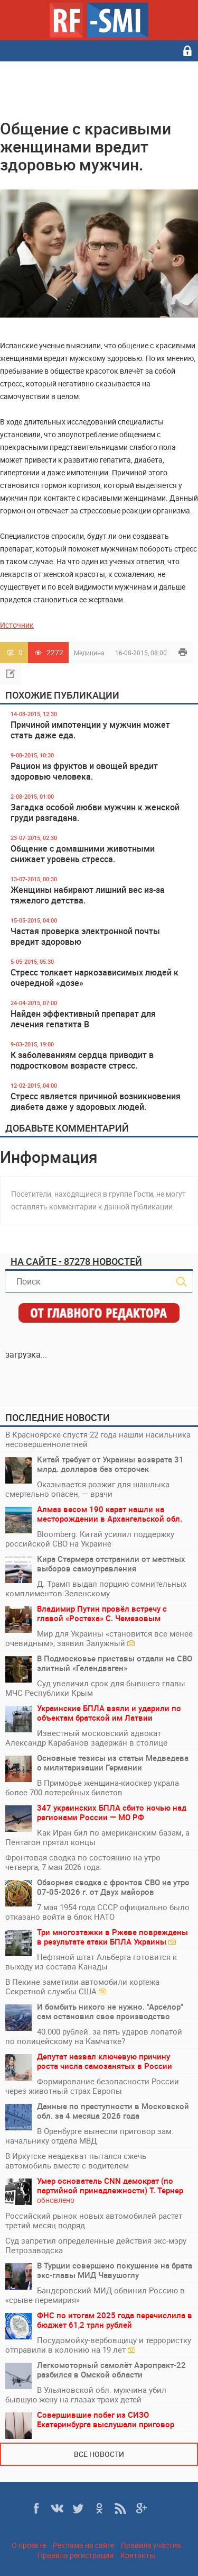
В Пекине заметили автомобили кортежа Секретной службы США (82, 1986)
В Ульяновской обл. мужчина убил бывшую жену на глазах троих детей (85, 2394)
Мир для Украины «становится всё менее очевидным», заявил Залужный (99, 1638)
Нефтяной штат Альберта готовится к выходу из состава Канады (91, 1961)
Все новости (99, 2454)
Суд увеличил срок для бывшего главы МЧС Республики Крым (95, 1687)
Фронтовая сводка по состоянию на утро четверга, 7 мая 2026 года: (83, 1862)
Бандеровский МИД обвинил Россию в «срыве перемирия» (95, 2294)
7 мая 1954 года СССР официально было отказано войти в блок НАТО (97, 1911)
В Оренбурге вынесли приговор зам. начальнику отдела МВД (89, 2135)
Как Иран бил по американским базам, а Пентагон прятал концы (97, 1837)
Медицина (89, 652)
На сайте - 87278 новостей (76, 1261)
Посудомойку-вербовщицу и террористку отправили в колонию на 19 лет (98, 2344)
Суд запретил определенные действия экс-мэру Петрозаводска (95, 2245)
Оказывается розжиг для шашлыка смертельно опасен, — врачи (87, 1488)
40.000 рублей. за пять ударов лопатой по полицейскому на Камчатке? (93, 2036)
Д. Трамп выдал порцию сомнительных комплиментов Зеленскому (95, 1588)
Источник (17, 625)
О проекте (29, 2545)
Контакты (137, 2555)
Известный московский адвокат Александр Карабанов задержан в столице (86, 1737)
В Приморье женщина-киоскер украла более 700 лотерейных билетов (92, 1787)
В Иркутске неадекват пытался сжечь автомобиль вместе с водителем (75, 2160)
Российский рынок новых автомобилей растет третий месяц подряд (93, 2220)
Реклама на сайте (83, 2545)
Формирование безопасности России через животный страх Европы (92, 2085)
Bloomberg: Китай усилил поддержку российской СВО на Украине (89, 1538)
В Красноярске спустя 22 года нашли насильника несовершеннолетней (98, 1439)
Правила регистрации (75, 2555)
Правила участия (151, 2545)
